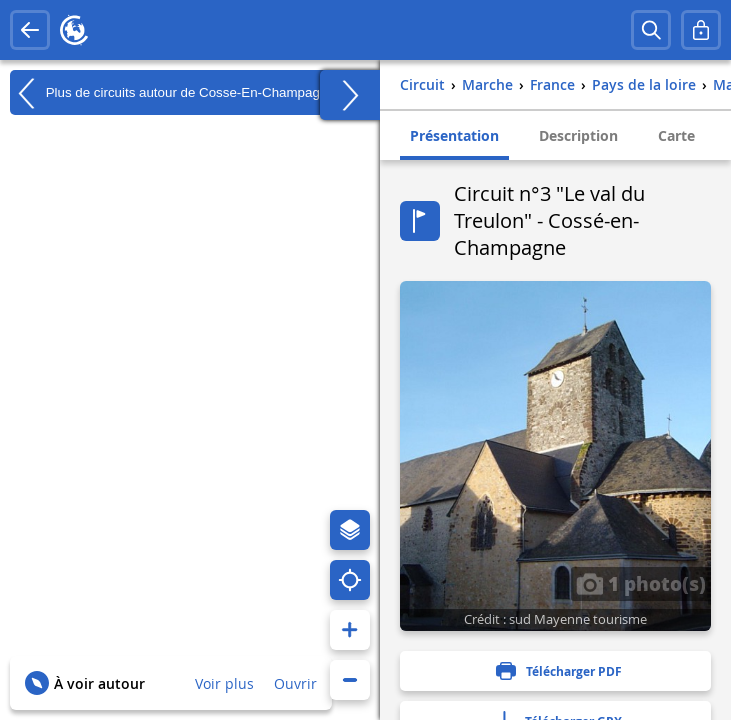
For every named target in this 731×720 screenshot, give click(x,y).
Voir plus (224, 683)
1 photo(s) (641, 583)
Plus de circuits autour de (172, 93)
